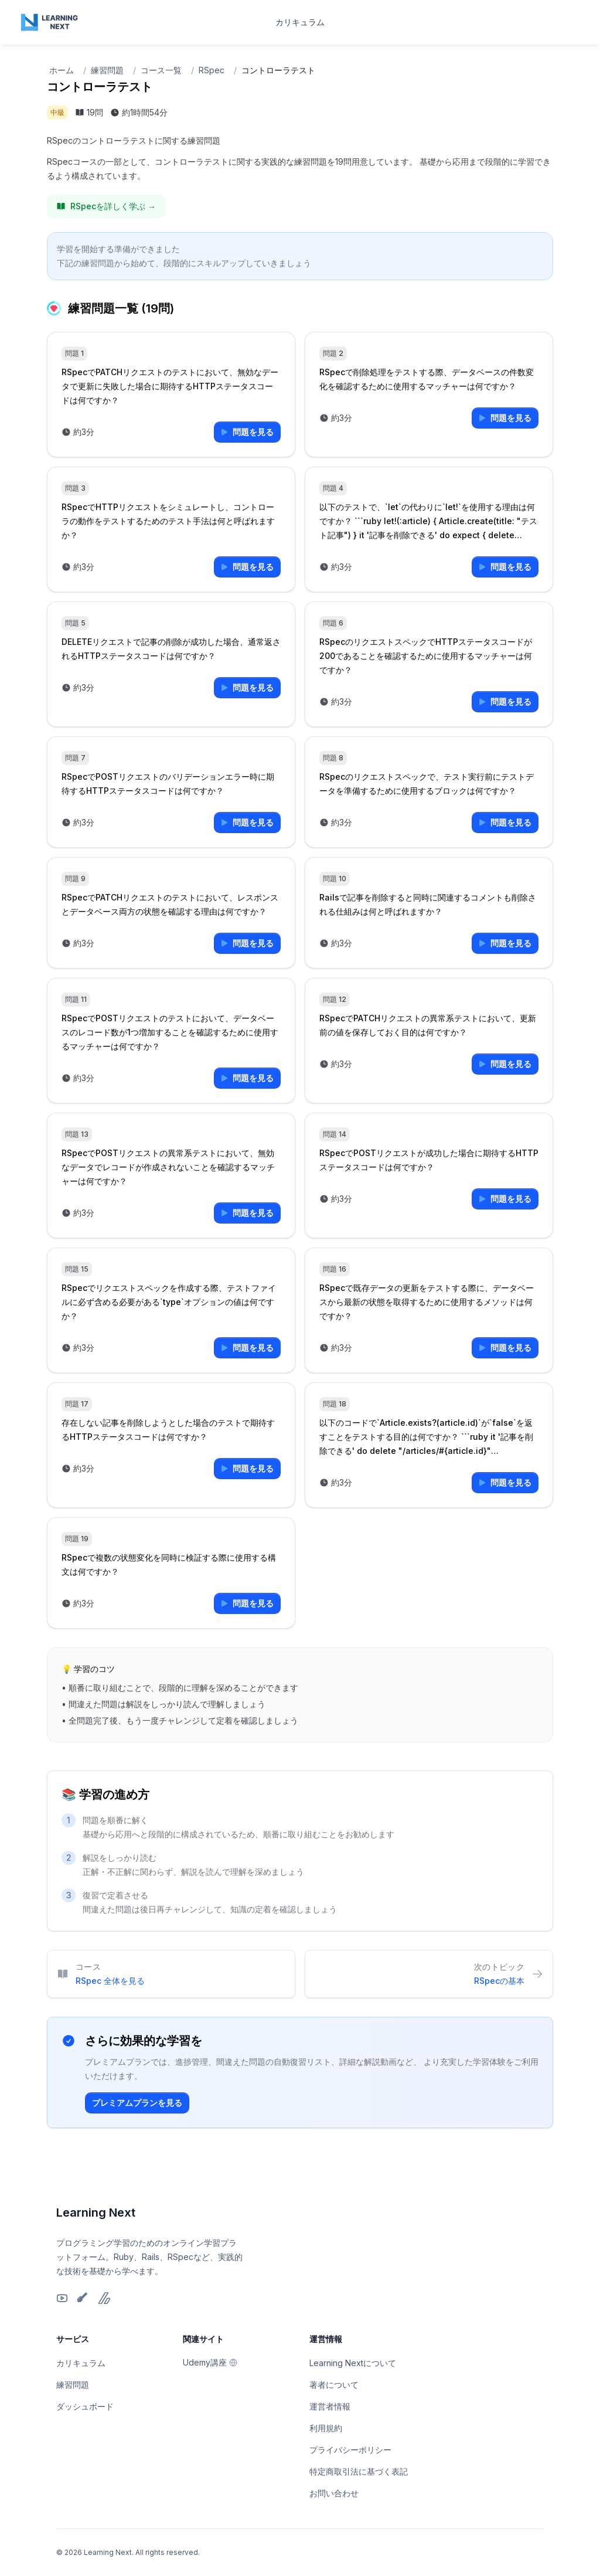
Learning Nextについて (352, 2363)
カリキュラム (300, 22)
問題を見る (247, 432)
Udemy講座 (210, 2362)
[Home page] (50, 22)
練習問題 (107, 70)
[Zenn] (104, 2298)
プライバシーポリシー (350, 2450)
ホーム (61, 70)
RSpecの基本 (499, 1981)
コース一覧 (161, 70)
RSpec (211, 70)
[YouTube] (62, 2298)
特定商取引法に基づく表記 (358, 2471)
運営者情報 (329, 2406)
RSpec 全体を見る (110, 1981)
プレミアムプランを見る (137, 2103)
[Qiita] (83, 2298)
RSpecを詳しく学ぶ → (106, 206)
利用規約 (325, 2428)
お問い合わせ (334, 2493)
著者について (334, 2385)
